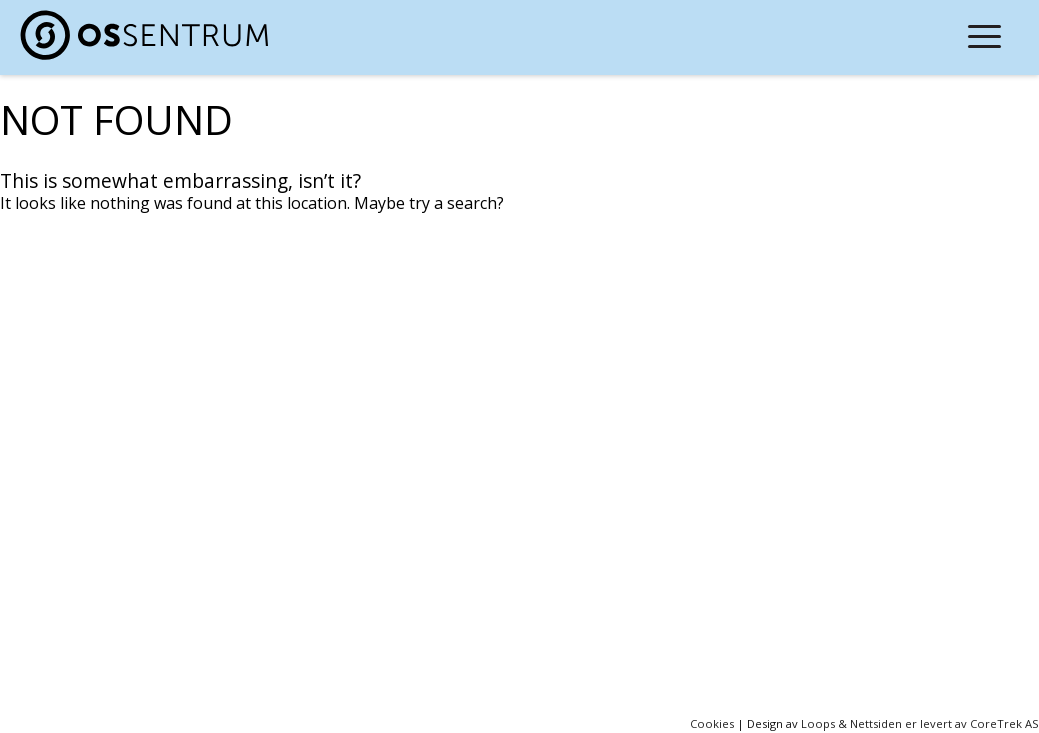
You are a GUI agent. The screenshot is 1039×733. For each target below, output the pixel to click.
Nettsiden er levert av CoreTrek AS (944, 723)
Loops (818, 723)
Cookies (712, 723)
